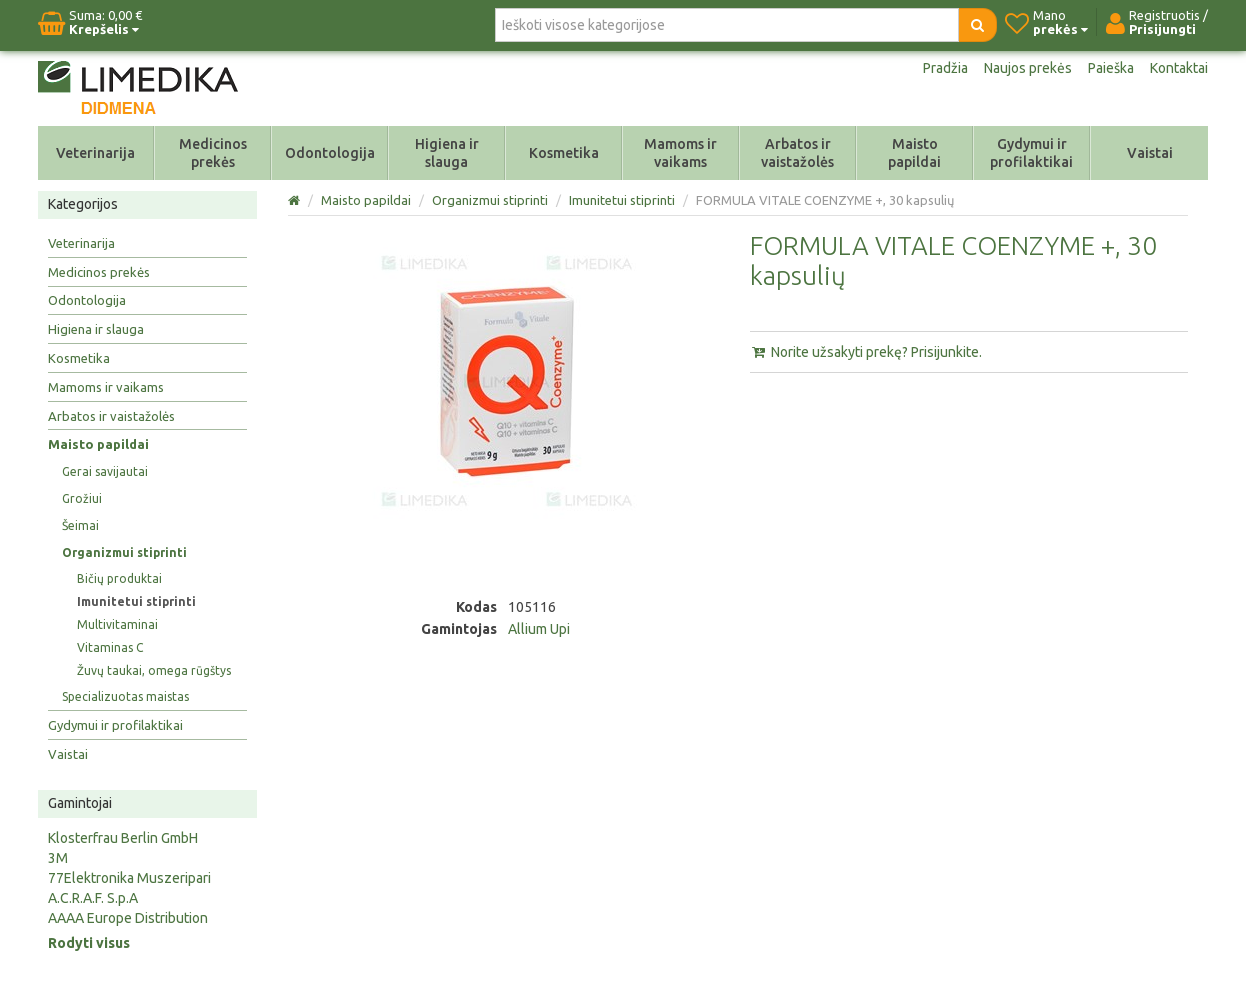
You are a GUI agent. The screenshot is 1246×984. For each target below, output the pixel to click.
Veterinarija (95, 153)
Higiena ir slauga (447, 153)
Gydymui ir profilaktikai (1031, 153)
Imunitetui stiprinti (136, 601)
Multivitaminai (117, 624)
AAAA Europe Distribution (128, 918)
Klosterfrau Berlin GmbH (123, 838)
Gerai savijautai (105, 471)
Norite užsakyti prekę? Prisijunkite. (866, 352)
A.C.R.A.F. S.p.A (93, 898)
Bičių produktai (119, 578)
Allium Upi (539, 629)
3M (58, 858)
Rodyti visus (89, 943)
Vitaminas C (110, 647)
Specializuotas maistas (125, 696)
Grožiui (82, 498)
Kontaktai (1179, 68)
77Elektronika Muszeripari (129, 878)
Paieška (1111, 68)
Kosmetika (564, 153)
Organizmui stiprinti (124, 552)
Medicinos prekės (213, 153)
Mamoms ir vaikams (680, 153)
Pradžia (945, 68)
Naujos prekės (1028, 68)
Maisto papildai (914, 153)
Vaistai (1150, 153)
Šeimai (80, 525)
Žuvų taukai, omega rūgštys (154, 670)
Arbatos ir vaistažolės (797, 153)
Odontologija (330, 153)
